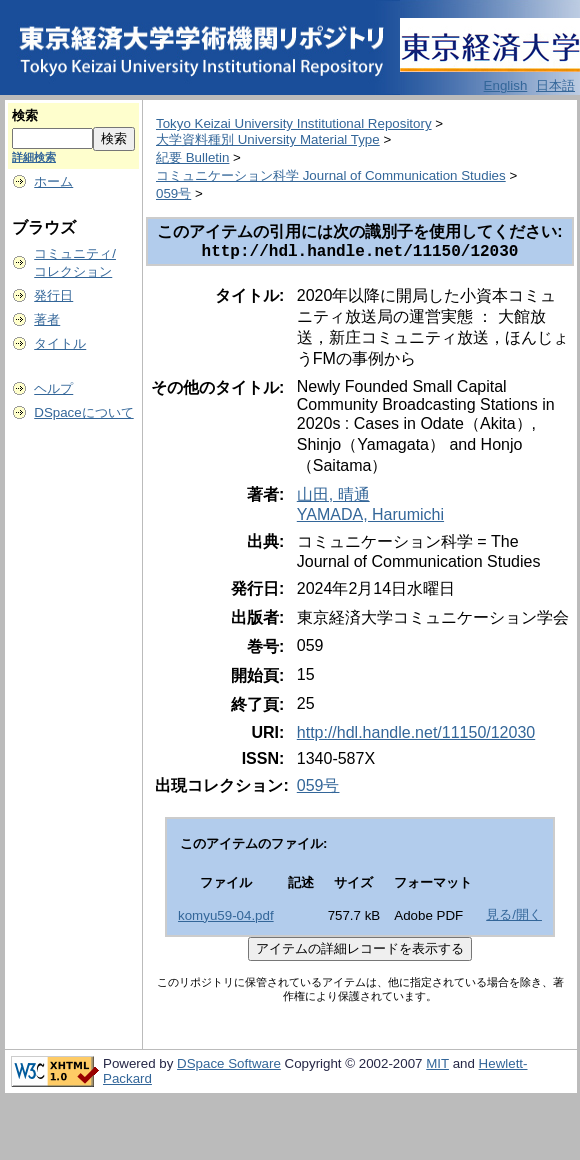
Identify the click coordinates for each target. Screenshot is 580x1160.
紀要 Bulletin (192, 157)
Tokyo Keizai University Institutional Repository (294, 123)
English (506, 85)
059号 (173, 193)
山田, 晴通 (333, 498)
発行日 (53, 295)
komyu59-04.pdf (226, 919)
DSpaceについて (83, 412)
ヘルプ (53, 388)
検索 (25, 115)
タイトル (60, 343)
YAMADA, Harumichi (370, 518)
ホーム (53, 181)
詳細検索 (34, 157)
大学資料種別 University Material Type (268, 139)
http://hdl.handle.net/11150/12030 (416, 736)
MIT (437, 1067)
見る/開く (514, 918)
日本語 (555, 85)
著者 (47, 319)
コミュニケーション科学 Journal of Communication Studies (331, 175)
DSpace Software (229, 1067)
